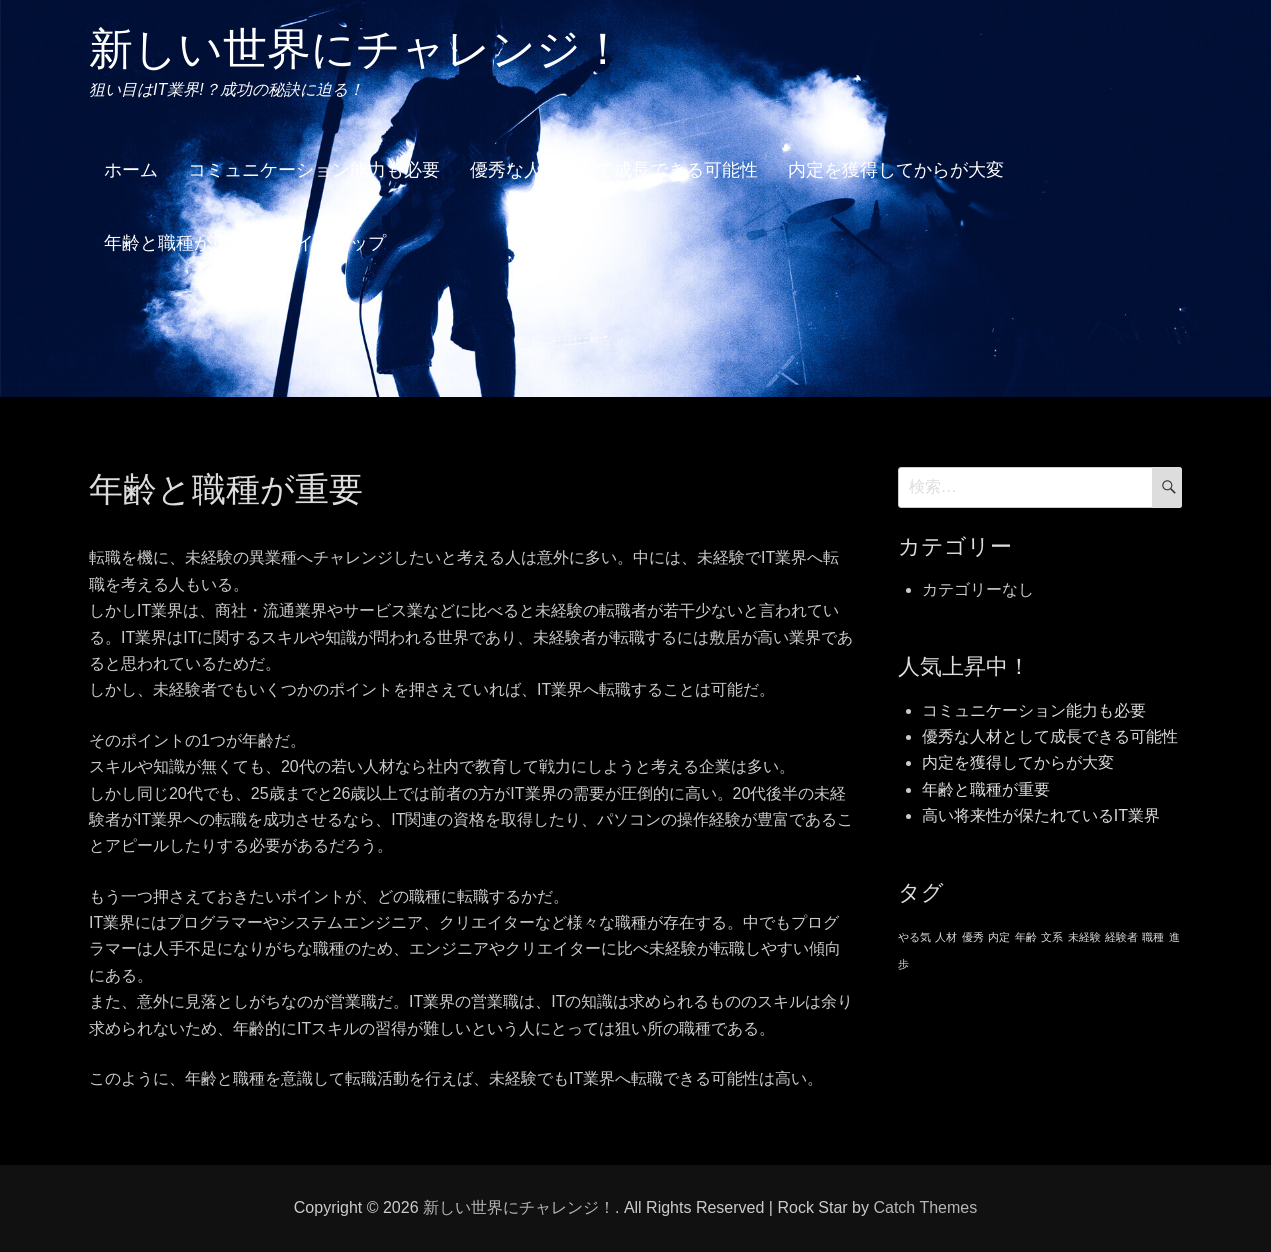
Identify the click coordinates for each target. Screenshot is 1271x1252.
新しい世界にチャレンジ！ (357, 48)
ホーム (131, 170)
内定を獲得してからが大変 (896, 170)
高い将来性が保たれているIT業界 (1041, 815)
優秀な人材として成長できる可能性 (614, 170)
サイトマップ (332, 243)
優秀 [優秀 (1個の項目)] (973, 937)
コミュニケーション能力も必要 (314, 170)
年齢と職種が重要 (176, 243)
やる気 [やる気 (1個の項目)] (914, 937)
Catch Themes (925, 1207)
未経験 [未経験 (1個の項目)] (1084, 937)
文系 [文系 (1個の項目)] (1052, 937)
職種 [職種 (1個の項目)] (1153, 937)
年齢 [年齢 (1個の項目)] (1026, 937)
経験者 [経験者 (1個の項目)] (1121, 937)
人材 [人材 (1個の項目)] (946, 937)
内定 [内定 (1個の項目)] (999, 937)
